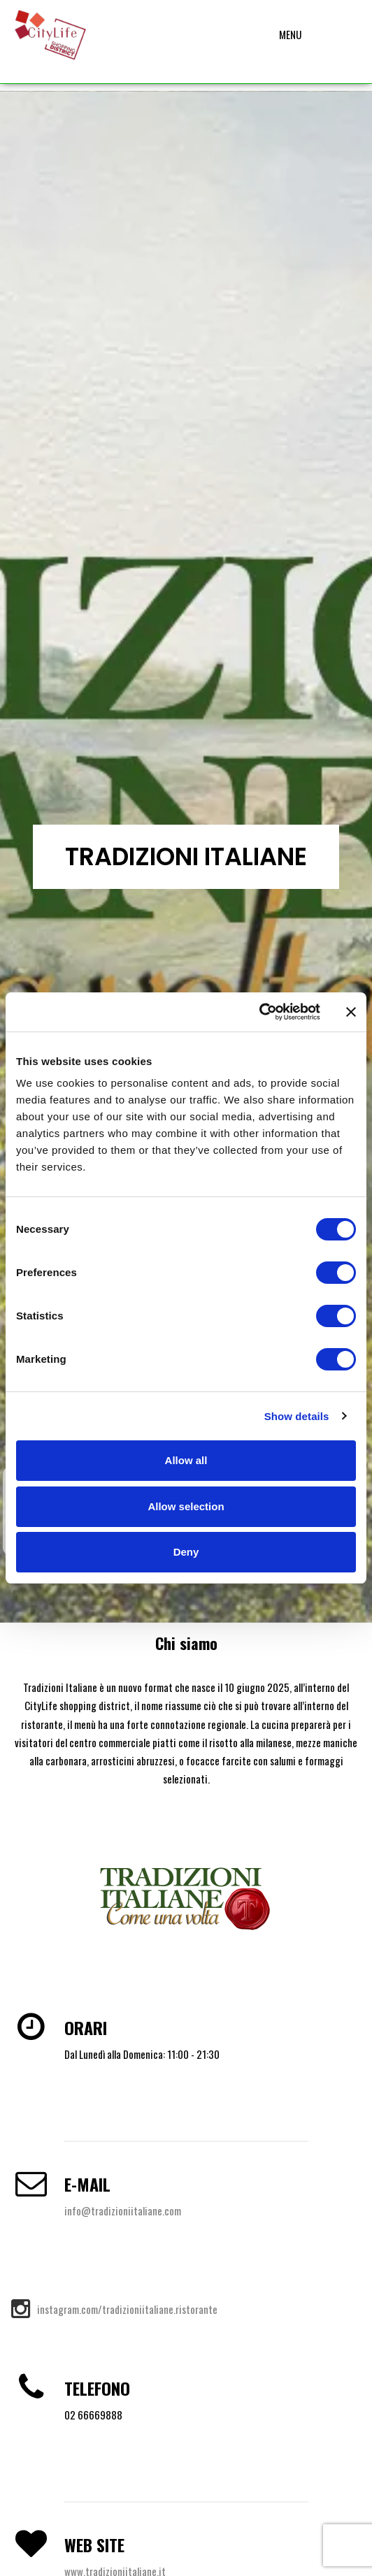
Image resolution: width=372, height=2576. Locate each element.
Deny (186, 1552)
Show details (296, 1416)
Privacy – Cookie (186, 2555)
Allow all (186, 1460)
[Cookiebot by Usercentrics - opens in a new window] (259, 1012)
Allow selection (186, 1506)
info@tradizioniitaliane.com (122, 986)
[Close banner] (351, 1012)
